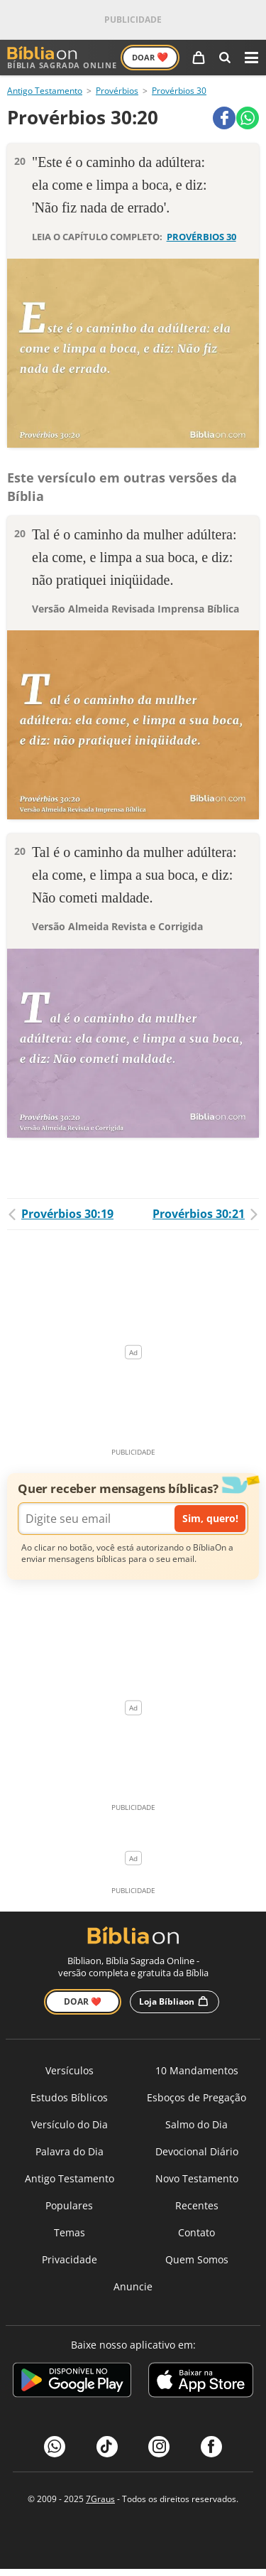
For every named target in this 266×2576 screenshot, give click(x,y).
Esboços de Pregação (196, 2097)
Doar (150, 56)
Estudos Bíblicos (69, 2097)
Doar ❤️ (82, 2001)
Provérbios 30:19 (60, 1214)
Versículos (69, 2070)
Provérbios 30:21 (206, 1214)
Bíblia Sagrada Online (62, 57)
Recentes (196, 2205)
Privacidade (69, 2259)
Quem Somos (196, 2259)
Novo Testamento (196, 2178)
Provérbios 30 (179, 91)
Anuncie (133, 2286)
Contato (196, 2232)
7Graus (100, 2499)
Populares (69, 2205)
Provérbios (117, 91)
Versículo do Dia (69, 2124)
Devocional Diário (196, 2151)
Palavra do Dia (69, 2151)
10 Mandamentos (196, 2070)
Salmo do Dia (196, 2124)
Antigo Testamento (44, 91)
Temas (69, 2232)
